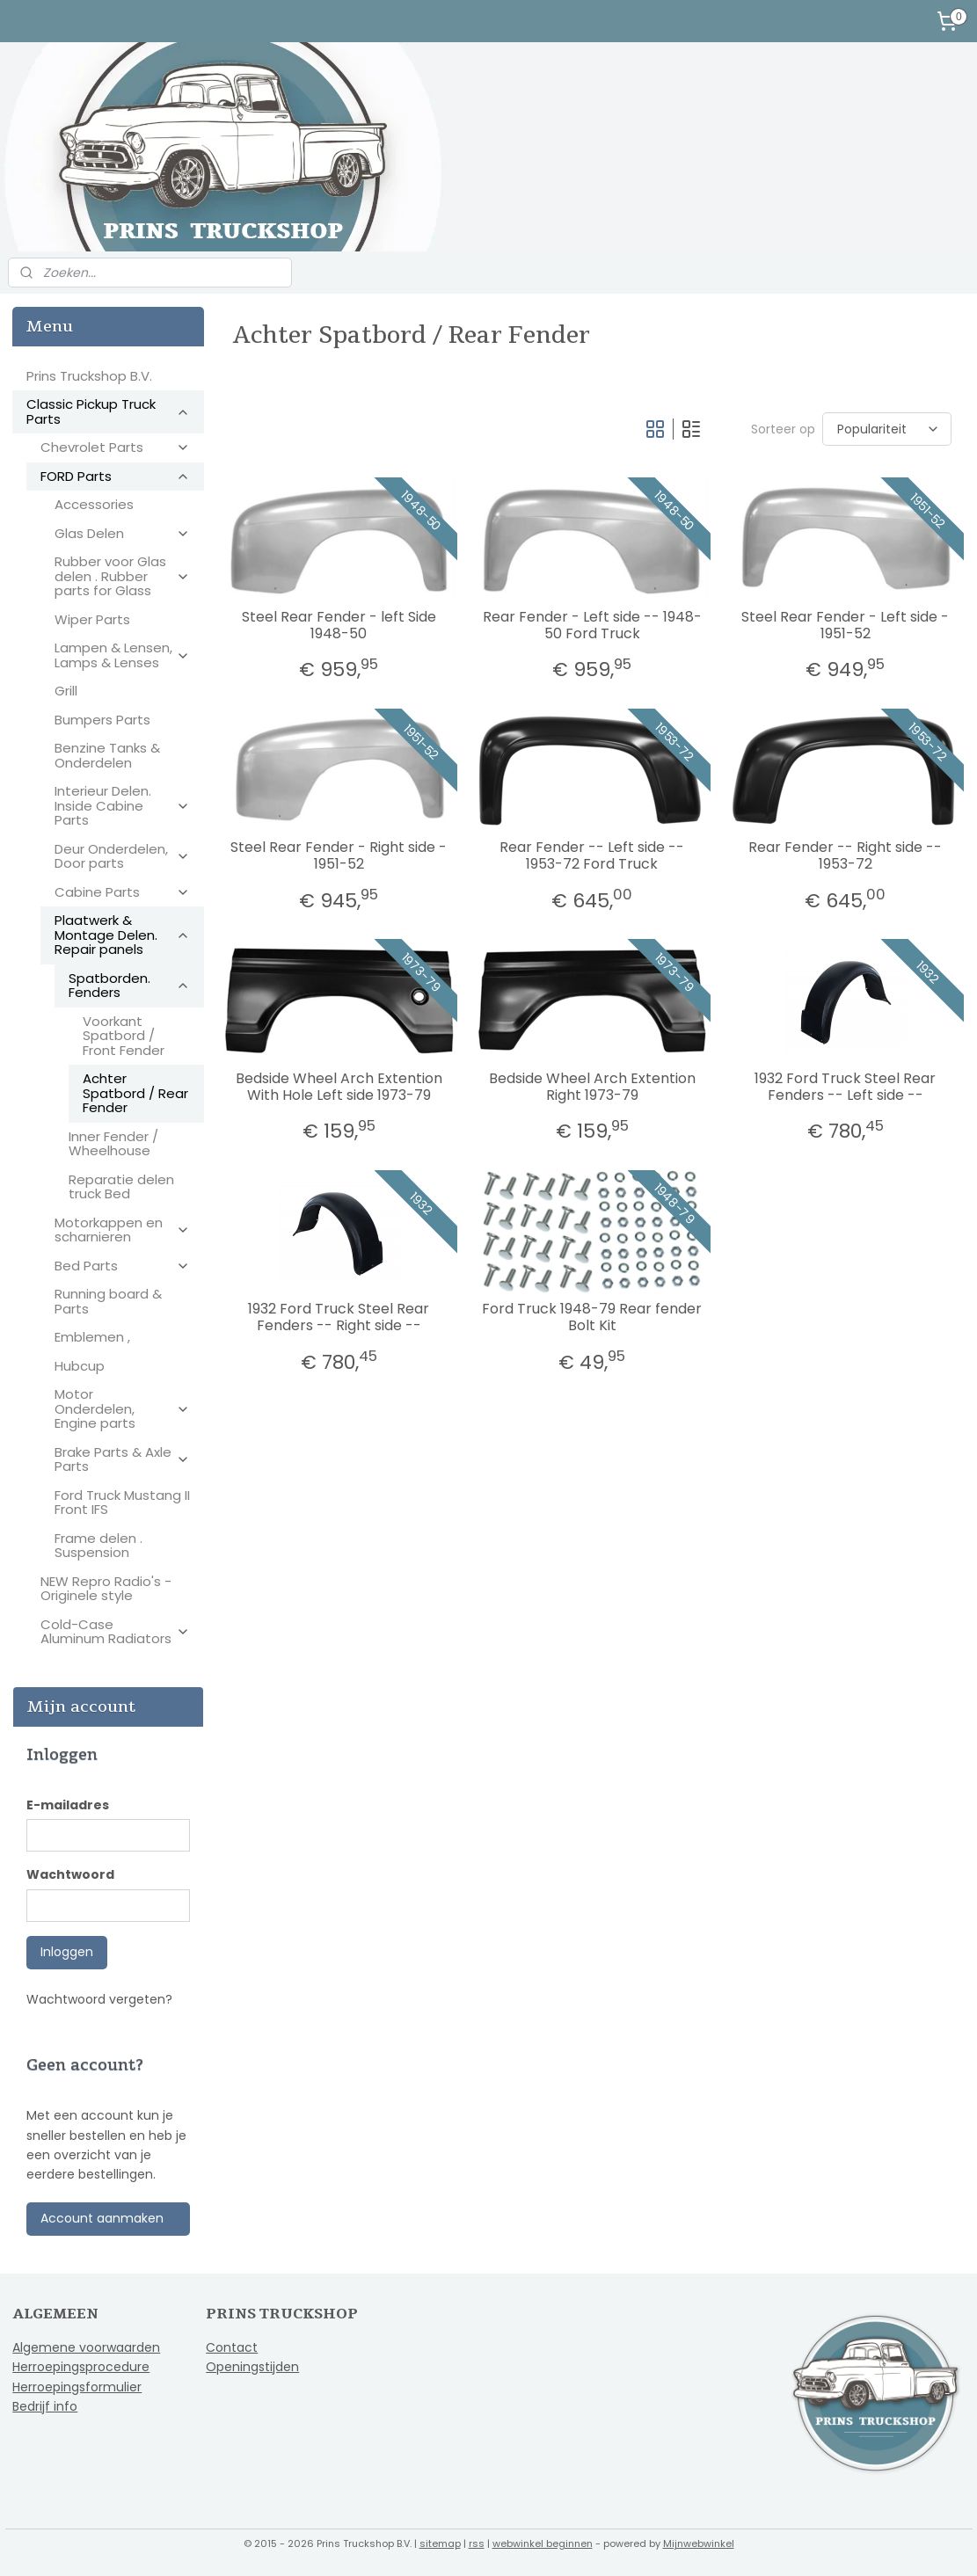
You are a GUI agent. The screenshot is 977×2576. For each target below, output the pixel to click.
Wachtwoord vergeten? (99, 1999)
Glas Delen (122, 533)
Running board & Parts (108, 1301)
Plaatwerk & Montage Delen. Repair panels (122, 934)
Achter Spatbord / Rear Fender (135, 1093)
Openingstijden (252, 2367)
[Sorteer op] (887, 429)
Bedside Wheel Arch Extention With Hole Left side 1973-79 (339, 1086)
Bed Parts (122, 1265)
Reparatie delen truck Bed (121, 1187)
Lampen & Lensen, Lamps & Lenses (122, 655)
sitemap (440, 2543)
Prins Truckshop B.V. (89, 376)
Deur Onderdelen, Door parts (122, 856)
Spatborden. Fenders (129, 985)
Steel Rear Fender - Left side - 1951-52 (845, 625)
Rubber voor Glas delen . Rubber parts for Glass (122, 576)
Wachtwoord (70, 1874)
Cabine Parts (122, 892)
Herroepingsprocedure (80, 2367)
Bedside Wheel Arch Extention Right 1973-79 (592, 1086)
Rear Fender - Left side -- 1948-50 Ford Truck (592, 625)
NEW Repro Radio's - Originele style (105, 1588)
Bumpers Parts (102, 719)
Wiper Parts (92, 619)
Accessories (94, 504)
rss (477, 2543)
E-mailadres (67, 1805)
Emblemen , (92, 1337)
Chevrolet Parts (115, 447)
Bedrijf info (44, 2406)
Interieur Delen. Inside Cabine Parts (122, 805)
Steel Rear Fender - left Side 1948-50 (339, 625)
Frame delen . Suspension (98, 1545)
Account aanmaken (102, 2218)
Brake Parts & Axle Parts (122, 1459)
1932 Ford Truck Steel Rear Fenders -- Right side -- (338, 1317)
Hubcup (80, 1366)
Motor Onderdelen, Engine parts (122, 1408)
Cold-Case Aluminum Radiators (115, 1631)
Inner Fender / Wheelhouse (113, 1144)
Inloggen (66, 1952)
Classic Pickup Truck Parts (108, 411)
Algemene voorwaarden (86, 2347)
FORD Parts (115, 476)
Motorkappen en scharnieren (122, 1230)
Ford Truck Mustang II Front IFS (122, 1502)
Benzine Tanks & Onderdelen (107, 755)
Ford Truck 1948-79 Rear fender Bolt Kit (592, 1317)
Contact (232, 2347)
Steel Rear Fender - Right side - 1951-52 (338, 855)
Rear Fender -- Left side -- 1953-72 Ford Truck (591, 855)
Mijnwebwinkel (698, 2543)
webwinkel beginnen (542, 2543)
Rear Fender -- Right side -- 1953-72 (845, 855)
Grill (66, 690)
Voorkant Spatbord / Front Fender (123, 1035)
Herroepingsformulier (77, 2387)
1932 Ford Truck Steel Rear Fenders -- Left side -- (845, 1086)
